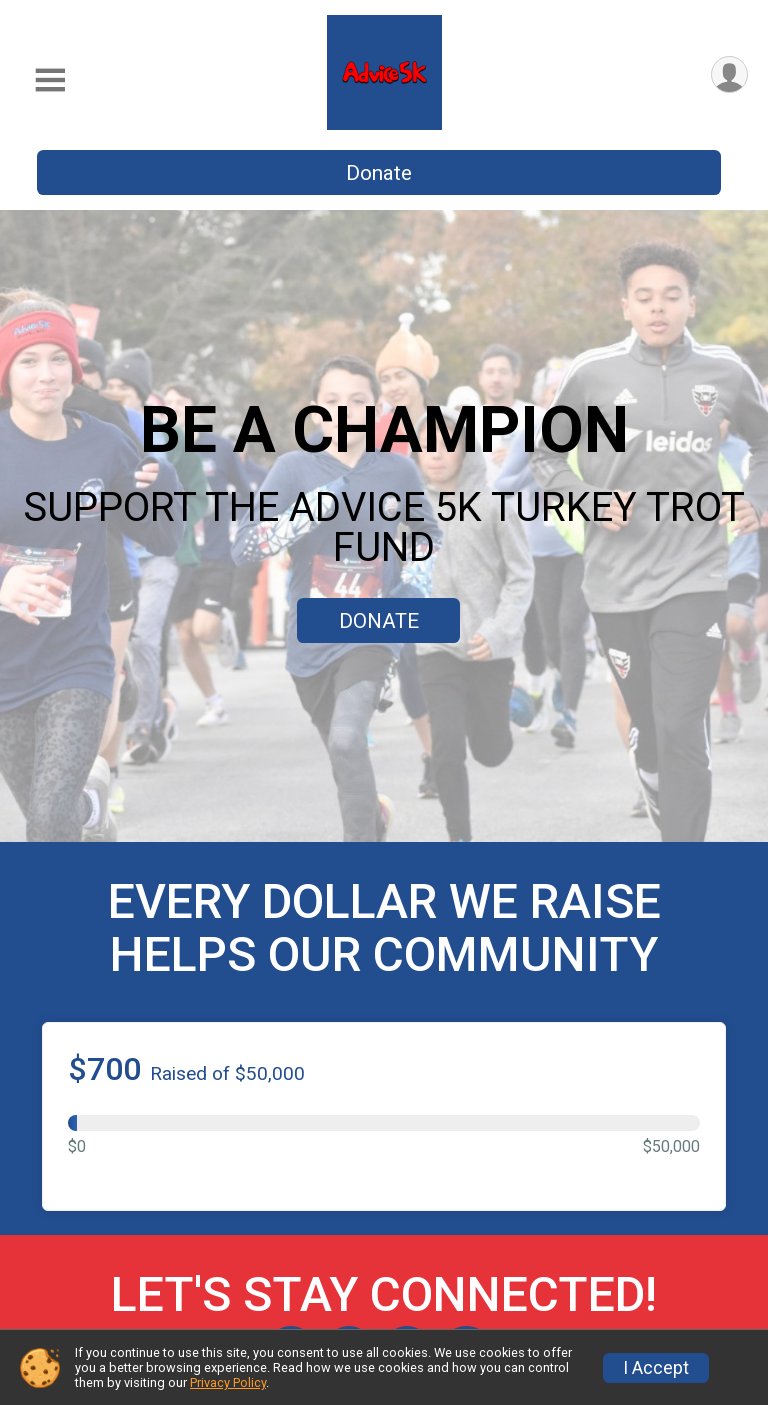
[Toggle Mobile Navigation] (50, 80)
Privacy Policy (228, 1382)
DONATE (379, 621)
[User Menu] (729, 74)
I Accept (656, 1368)
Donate (379, 173)
